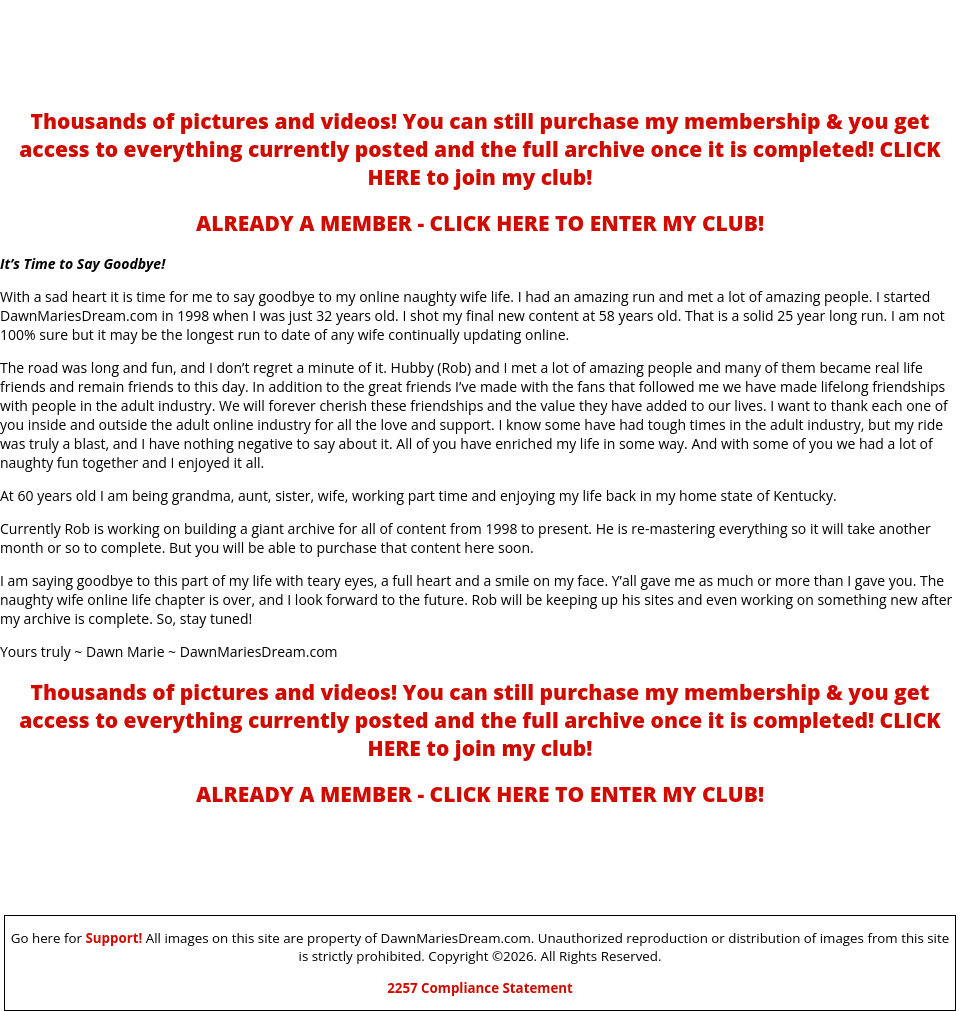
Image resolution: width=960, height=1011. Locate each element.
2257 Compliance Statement (480, 988)
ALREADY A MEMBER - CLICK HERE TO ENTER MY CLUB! (480, 223)
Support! (113, 938)
